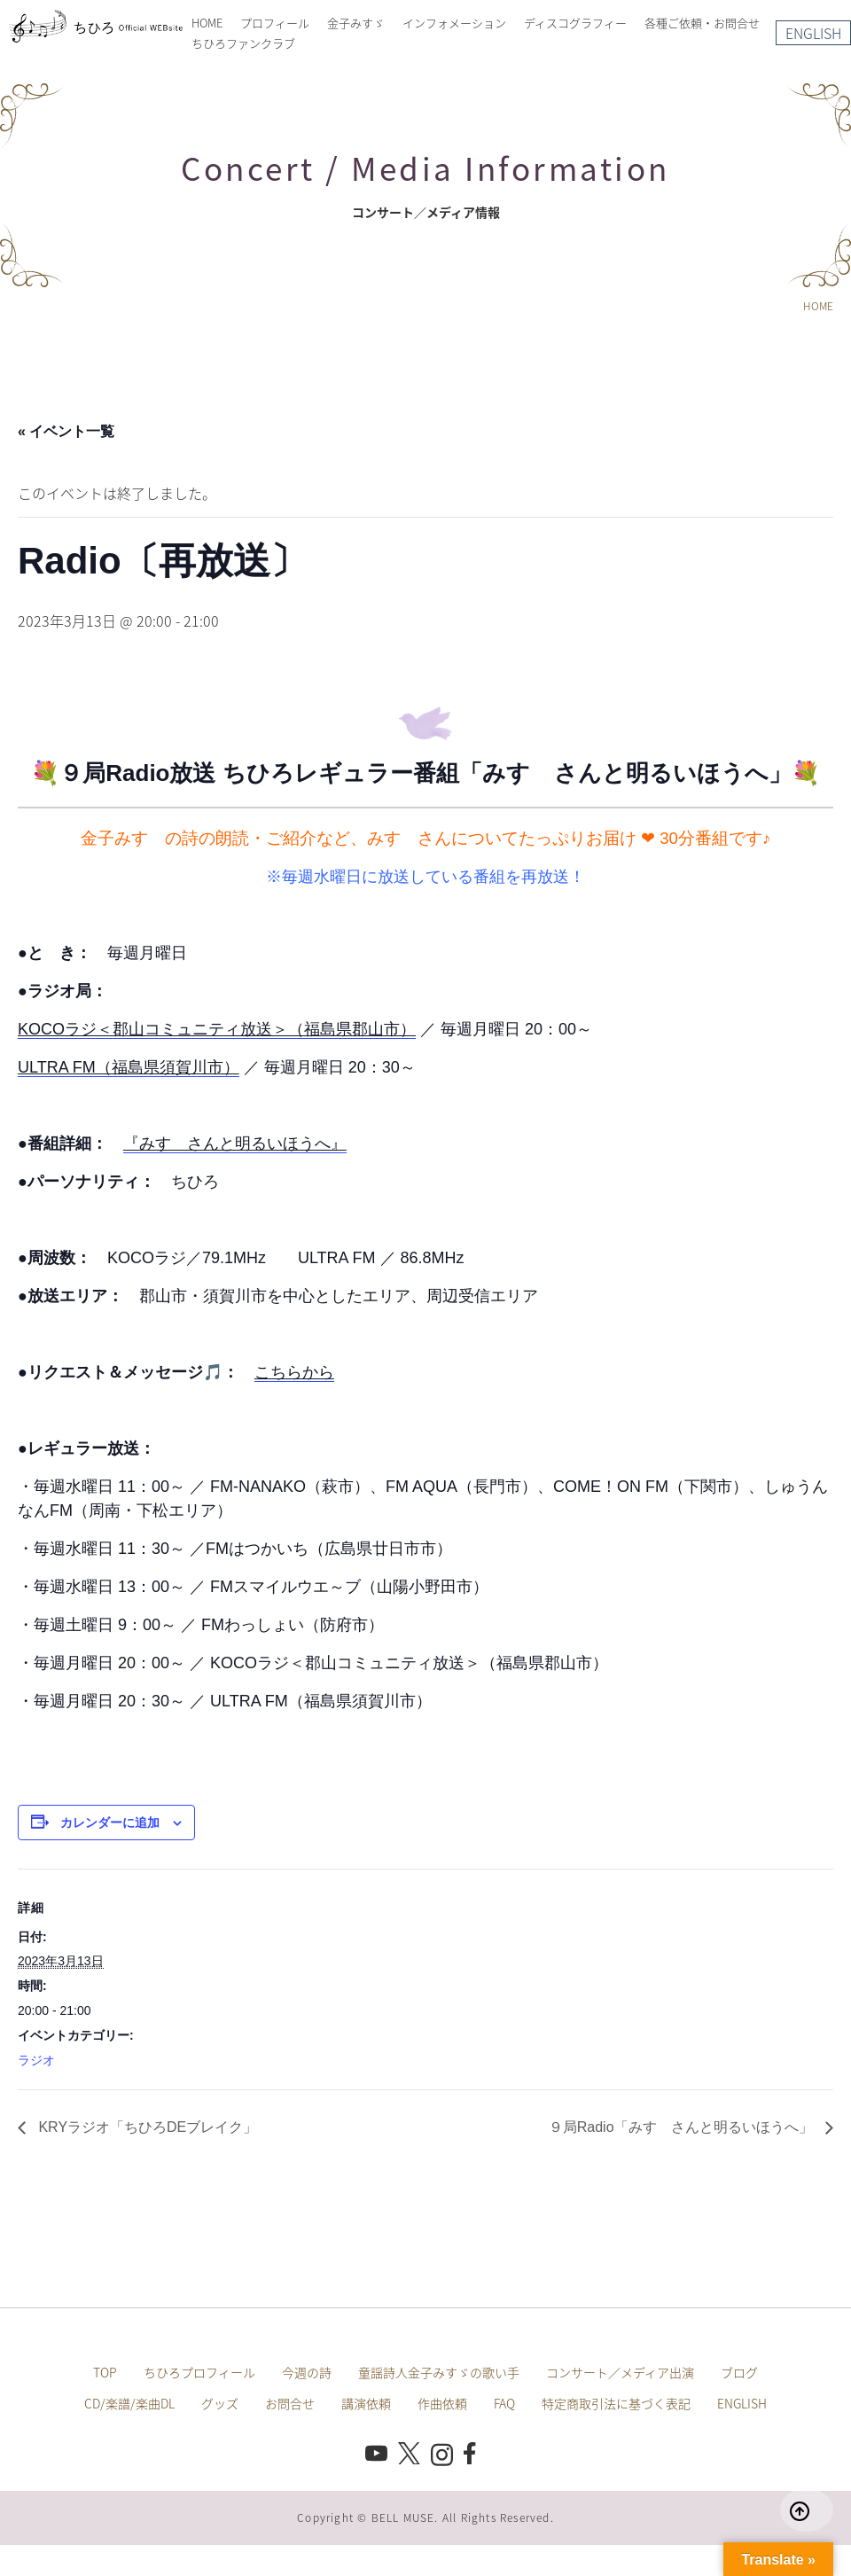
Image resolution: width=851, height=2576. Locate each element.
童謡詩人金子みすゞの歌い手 (438, 2372)
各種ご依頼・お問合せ (702, 22)
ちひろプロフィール (199, 2372)
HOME (207, 22)
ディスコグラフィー (575, 22)
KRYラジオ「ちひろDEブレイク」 (146, 2127)
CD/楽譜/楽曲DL (129, 2403)
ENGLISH (813, 32)
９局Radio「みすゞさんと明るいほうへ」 (682, 2127)
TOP (105, 2372)
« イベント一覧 (66, 431)
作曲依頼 (442, 2403)
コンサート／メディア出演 (620, 2372)
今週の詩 (307, 2372)
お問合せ (290, 2403)
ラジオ (36, 2060)
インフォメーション (454, 22)
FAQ (504, 2403)
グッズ (219, 2403)
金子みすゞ (356, 22)
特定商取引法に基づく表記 (616, 2403)
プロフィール (274, 22)
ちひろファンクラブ (243, 43)
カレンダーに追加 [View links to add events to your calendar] (110, 1822)
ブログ (739, 2372)
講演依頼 (366, 2403)
